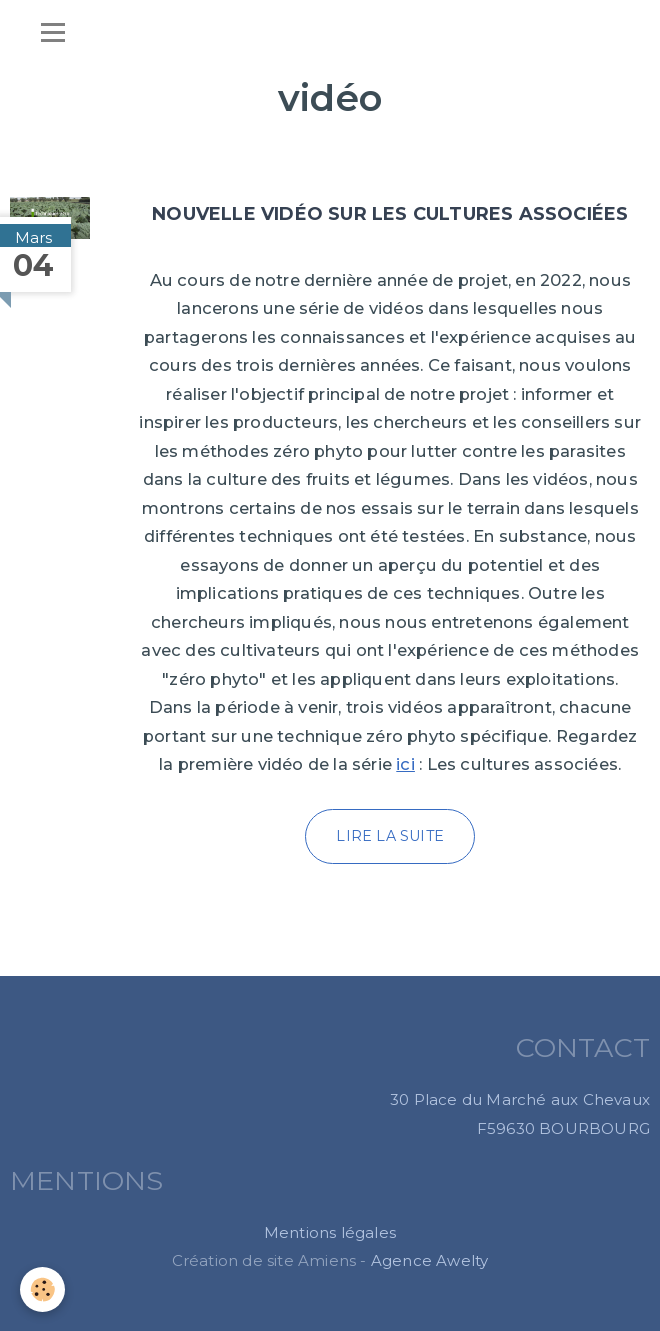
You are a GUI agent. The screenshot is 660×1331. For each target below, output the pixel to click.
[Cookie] (42, 1289)
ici (405, 764)
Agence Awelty (430, 1260)
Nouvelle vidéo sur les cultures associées (390, 214)
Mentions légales (330, 1232)
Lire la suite (390, 836)
